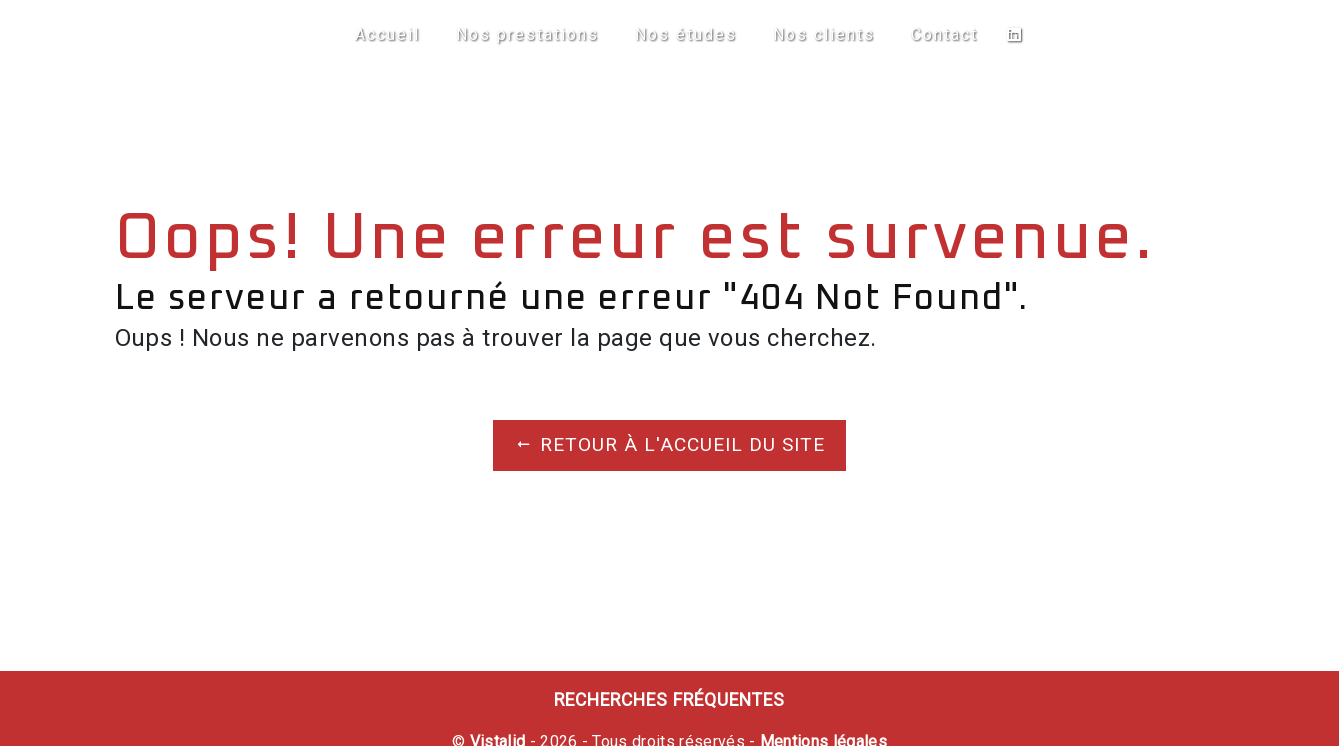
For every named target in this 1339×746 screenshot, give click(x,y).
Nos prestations (527, 34)
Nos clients (824, 34)
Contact (944, 34)
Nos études (686, 34)
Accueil (387, 34)
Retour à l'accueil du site (669, 444)
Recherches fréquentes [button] (669, 700)
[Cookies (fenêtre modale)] (6, 734)
